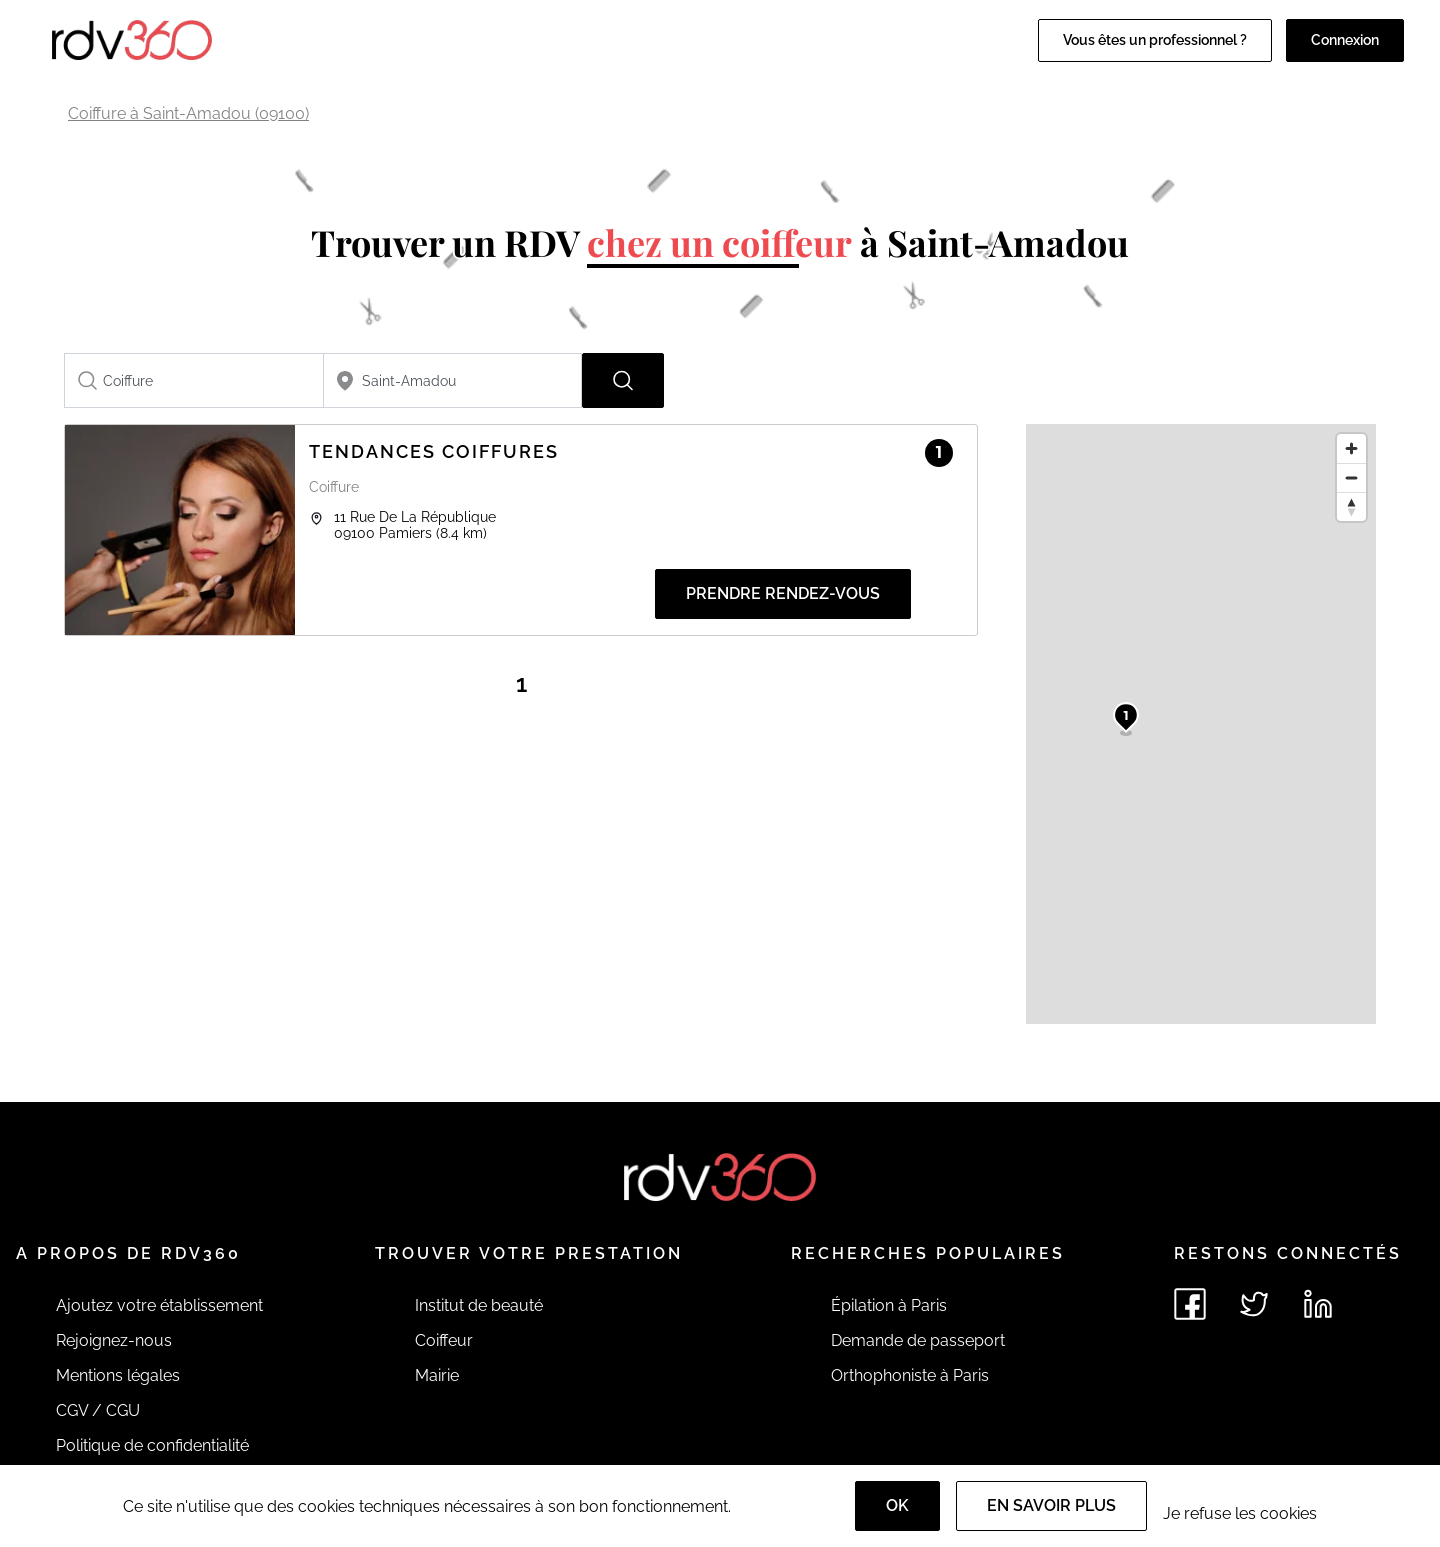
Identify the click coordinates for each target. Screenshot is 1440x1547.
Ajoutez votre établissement (159, 1305)
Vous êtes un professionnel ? (1155, 40)
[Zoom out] (1351, 477)
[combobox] (194, 380)
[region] (1201, 724)
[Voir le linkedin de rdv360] (1318, 1304)
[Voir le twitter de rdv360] (1254, 1304)
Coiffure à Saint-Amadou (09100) (188, 113)
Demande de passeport (918, 1340)
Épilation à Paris (889, 1305)
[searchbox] (194, 380)
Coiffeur (444, 1340)
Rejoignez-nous (114, 1340)
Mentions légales (118, 1375)
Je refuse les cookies (1240, 1513)
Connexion (1345, 40)
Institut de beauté (479, 1305)
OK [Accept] (897, 1505)
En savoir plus (1051, 1505)
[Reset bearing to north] (1351, 506)
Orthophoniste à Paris (910, 1375)
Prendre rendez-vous (783, 593)
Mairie (437, 1375)
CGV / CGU (98, 1410)
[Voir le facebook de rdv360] (1190, 1304)
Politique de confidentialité (152, 1445)
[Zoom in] (1351, 448)
